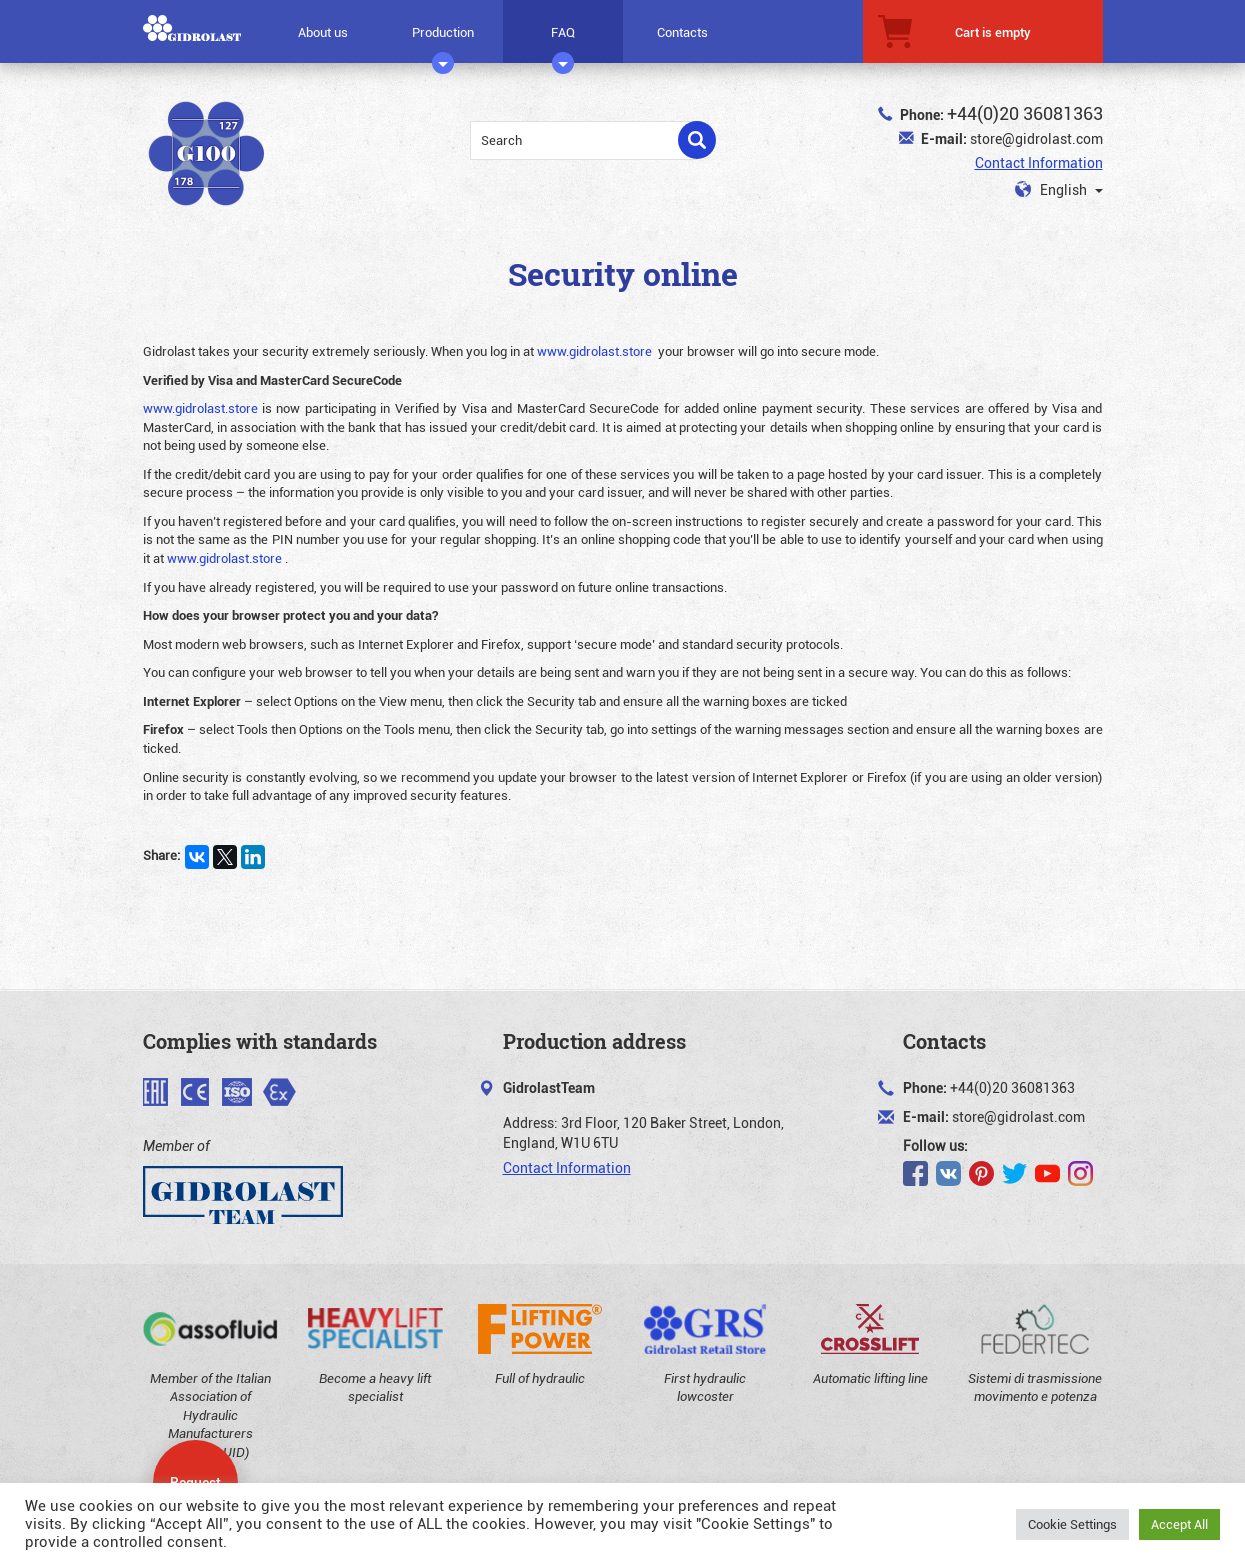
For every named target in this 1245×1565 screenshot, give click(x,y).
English (1059, 190)
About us (323, 32)
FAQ (563, 39)
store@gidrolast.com (1036, 138)
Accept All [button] (1179, 1524)
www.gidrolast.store (594, 351)
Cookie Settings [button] (1072, 1524)
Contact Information (1039, 162)
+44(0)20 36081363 (1025, 113)
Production (443, 39)
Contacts (682, 32)
